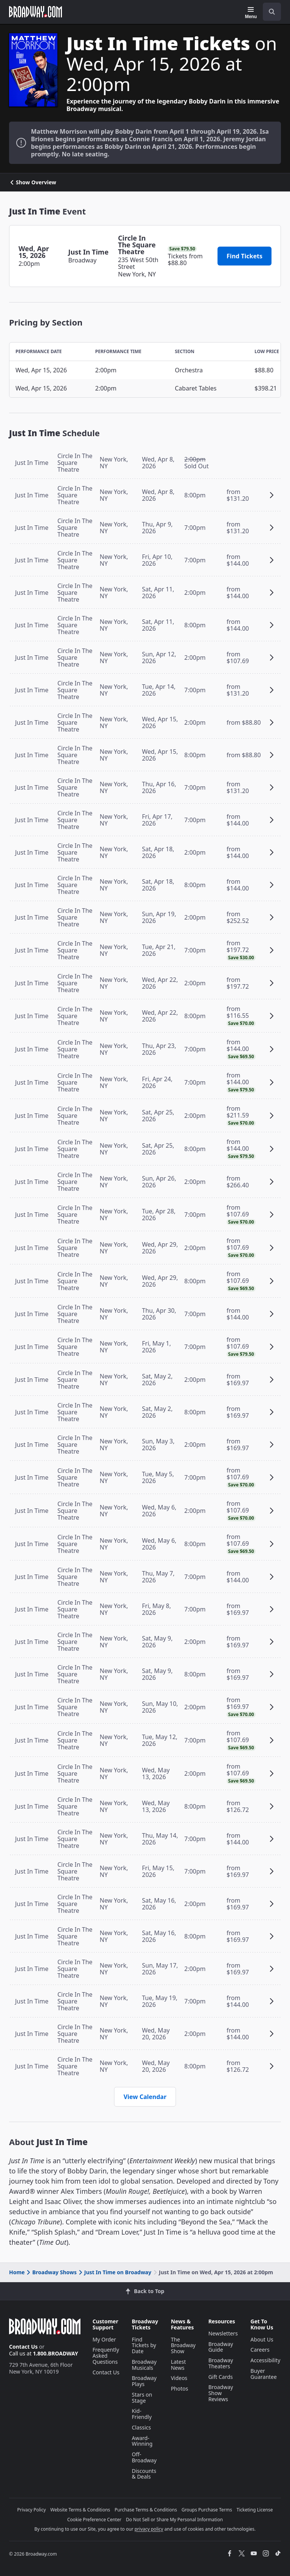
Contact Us (23, 2346)
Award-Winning (142, 2441)
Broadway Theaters (220, 2363)
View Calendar (145, 2097)
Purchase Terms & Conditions (146, 2510)
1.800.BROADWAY (55, 2353)
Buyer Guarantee (263, 2373)
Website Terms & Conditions (80, 2510)
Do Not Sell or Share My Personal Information (174, 2519)
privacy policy (148, 2529)
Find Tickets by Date (144, 2345)
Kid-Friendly (142, 2413)
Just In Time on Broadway (114, 2272)
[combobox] (269, 12)
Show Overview (32, 182)
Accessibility (265, 2360)
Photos (179, 2388)
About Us (261, 2339)
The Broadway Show (183, 2345)
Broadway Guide (220, 2347)
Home (17, 2272)
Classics (141, 2427)
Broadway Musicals (144, 2364)
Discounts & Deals (144, 2473)
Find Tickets (244, 256)
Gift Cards (220, 2376)
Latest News (178, 2364)
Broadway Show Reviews (220, 2393)
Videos (179, 2378)
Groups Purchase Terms (207, 2510)
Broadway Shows (51, 2272)
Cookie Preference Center (94, 2519)
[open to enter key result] (272, 12)
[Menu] (251, 12)
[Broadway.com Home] (35, 11)
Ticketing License (255, 2510)
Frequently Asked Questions (106, 2355)
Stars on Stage (142, 2397)
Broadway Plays (144, 2381)
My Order (104, 2339)
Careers (259, 2349)
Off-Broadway (144, 2457)
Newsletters (223, 2333)
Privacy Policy (31, 2510)
